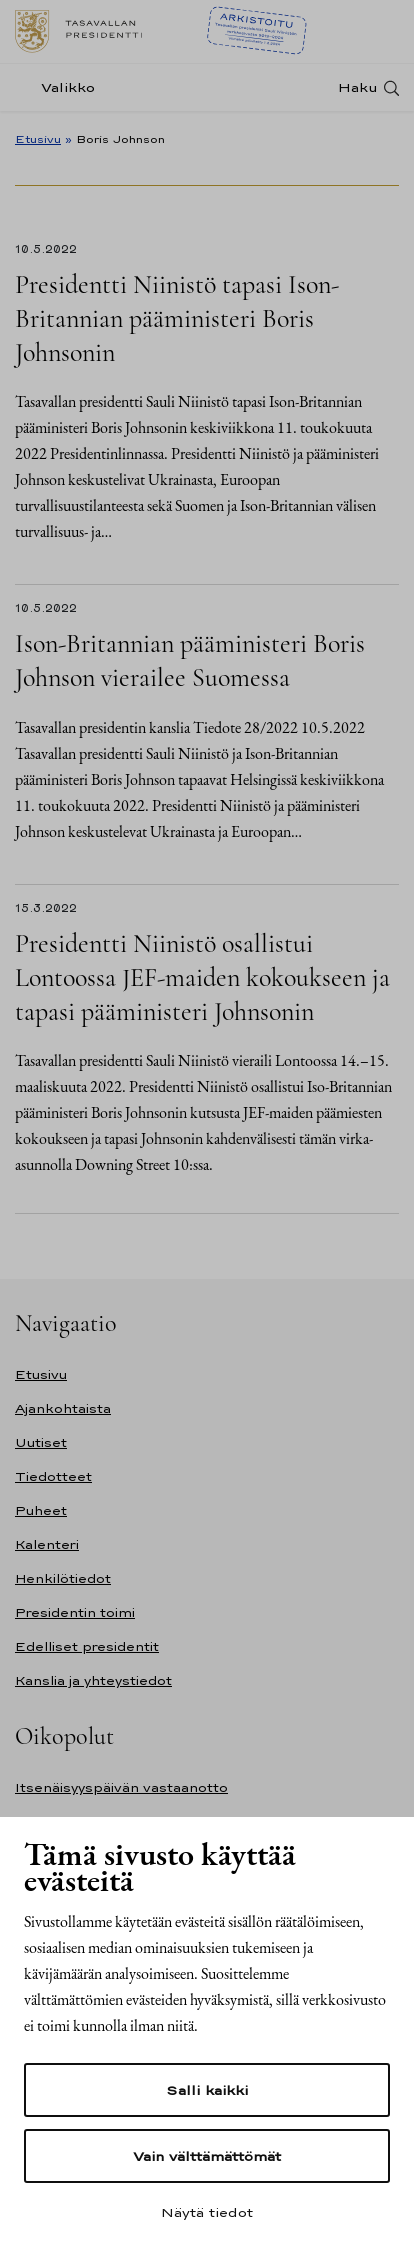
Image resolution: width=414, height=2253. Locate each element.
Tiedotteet (53, 1476)
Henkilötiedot (63, 1578)
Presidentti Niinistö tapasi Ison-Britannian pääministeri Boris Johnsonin (177, 318)
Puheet (41, 1510)
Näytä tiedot (207, 2212)
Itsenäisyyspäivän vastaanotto (121, 1787)
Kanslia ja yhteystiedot (93, 1680)
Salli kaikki (207, 2090)
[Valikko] (61, 87)
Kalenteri (47, 1544)
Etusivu (38, 139)
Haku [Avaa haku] (358, 87)
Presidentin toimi (75, 1612)
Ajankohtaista (63, 1408)
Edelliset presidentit (87, 1646)
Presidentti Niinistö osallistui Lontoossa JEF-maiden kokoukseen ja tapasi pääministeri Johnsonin (202, 977)
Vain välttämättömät (207, 2156)
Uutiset (41, 1442)
